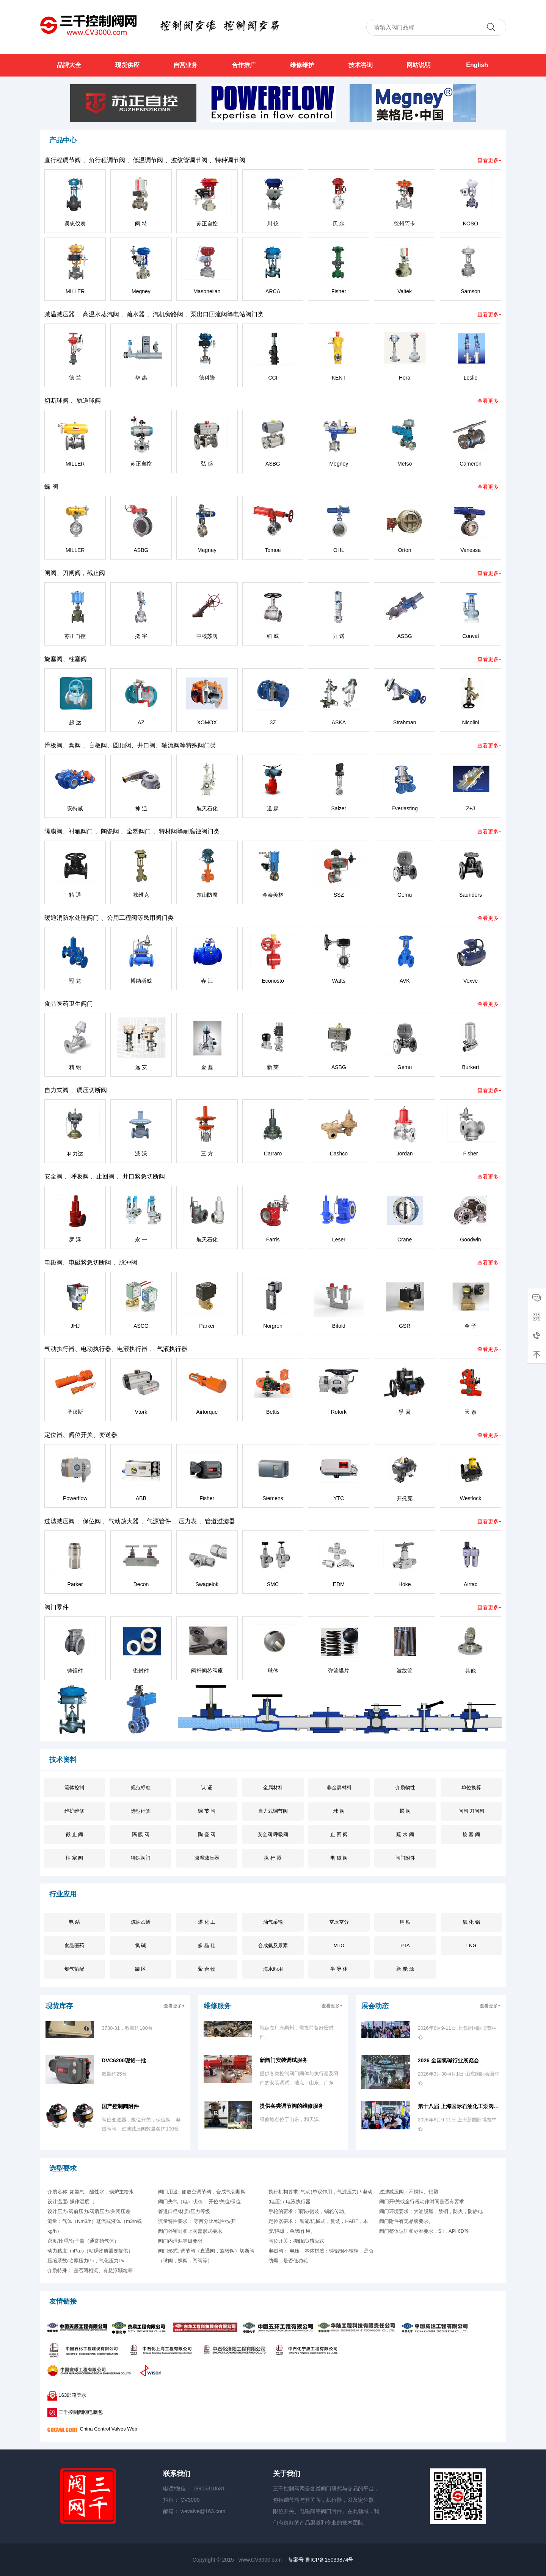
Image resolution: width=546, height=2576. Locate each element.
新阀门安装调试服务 (284, 2063)
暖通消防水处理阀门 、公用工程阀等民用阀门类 (108, 917)
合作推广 (244, 65)
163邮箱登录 (66, 2395)
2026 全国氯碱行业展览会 (448, 2064)
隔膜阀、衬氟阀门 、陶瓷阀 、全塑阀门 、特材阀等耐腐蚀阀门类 (131, 831)
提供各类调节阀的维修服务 (291, 2109)
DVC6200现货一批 (124, 2064)
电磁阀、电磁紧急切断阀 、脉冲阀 (90, 1262)
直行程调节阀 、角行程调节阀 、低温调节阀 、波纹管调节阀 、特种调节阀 (144, 160)
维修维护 (302, 65)
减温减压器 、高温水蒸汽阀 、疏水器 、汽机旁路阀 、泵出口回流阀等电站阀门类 (154, 314)
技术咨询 (360, 65)
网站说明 (418, 65)
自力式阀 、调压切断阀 (75, 1090)
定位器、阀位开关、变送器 (80, 1435)
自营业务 (185, 65)
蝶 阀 (51, 486)
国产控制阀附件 (120, 2110)
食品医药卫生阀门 (68, 1003)
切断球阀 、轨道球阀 (72, 400)
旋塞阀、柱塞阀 (65, 659)
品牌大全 (69, 65)
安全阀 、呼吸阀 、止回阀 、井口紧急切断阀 (104, 1176)
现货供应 (127, 65)
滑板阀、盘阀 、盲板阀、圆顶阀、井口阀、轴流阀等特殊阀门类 (130, 745)
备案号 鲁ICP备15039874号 (321, 2560)
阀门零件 (56, 1607)
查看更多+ (489, 160)
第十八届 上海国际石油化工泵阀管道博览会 (469, 2110)
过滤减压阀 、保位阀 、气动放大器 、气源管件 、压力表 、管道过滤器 (139, 1521)
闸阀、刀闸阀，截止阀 (74, 573)
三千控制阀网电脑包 (75, 2412)
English (477, 65)
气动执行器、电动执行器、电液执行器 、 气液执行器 (115, 1349)
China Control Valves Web (92, 2429)
